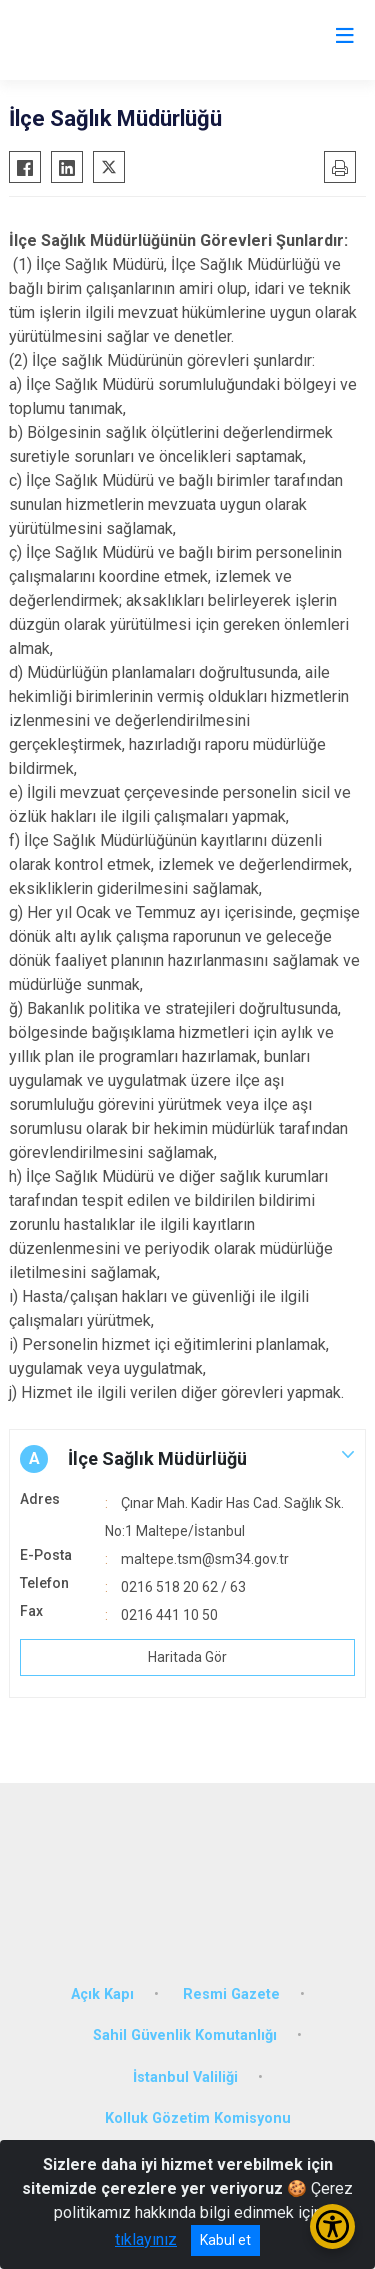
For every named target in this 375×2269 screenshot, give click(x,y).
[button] (187, 1459)
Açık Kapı (102, 1994)
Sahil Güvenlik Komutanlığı (185, 2035)
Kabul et (225, 2240)
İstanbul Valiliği (185, 2077)
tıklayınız (146, 2239)
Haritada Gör (187, 1657)
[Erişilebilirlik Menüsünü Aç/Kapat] (332, 2226)
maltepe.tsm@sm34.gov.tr (205, 1559)
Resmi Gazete (231, 1994)
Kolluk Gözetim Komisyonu (198, 2118)
